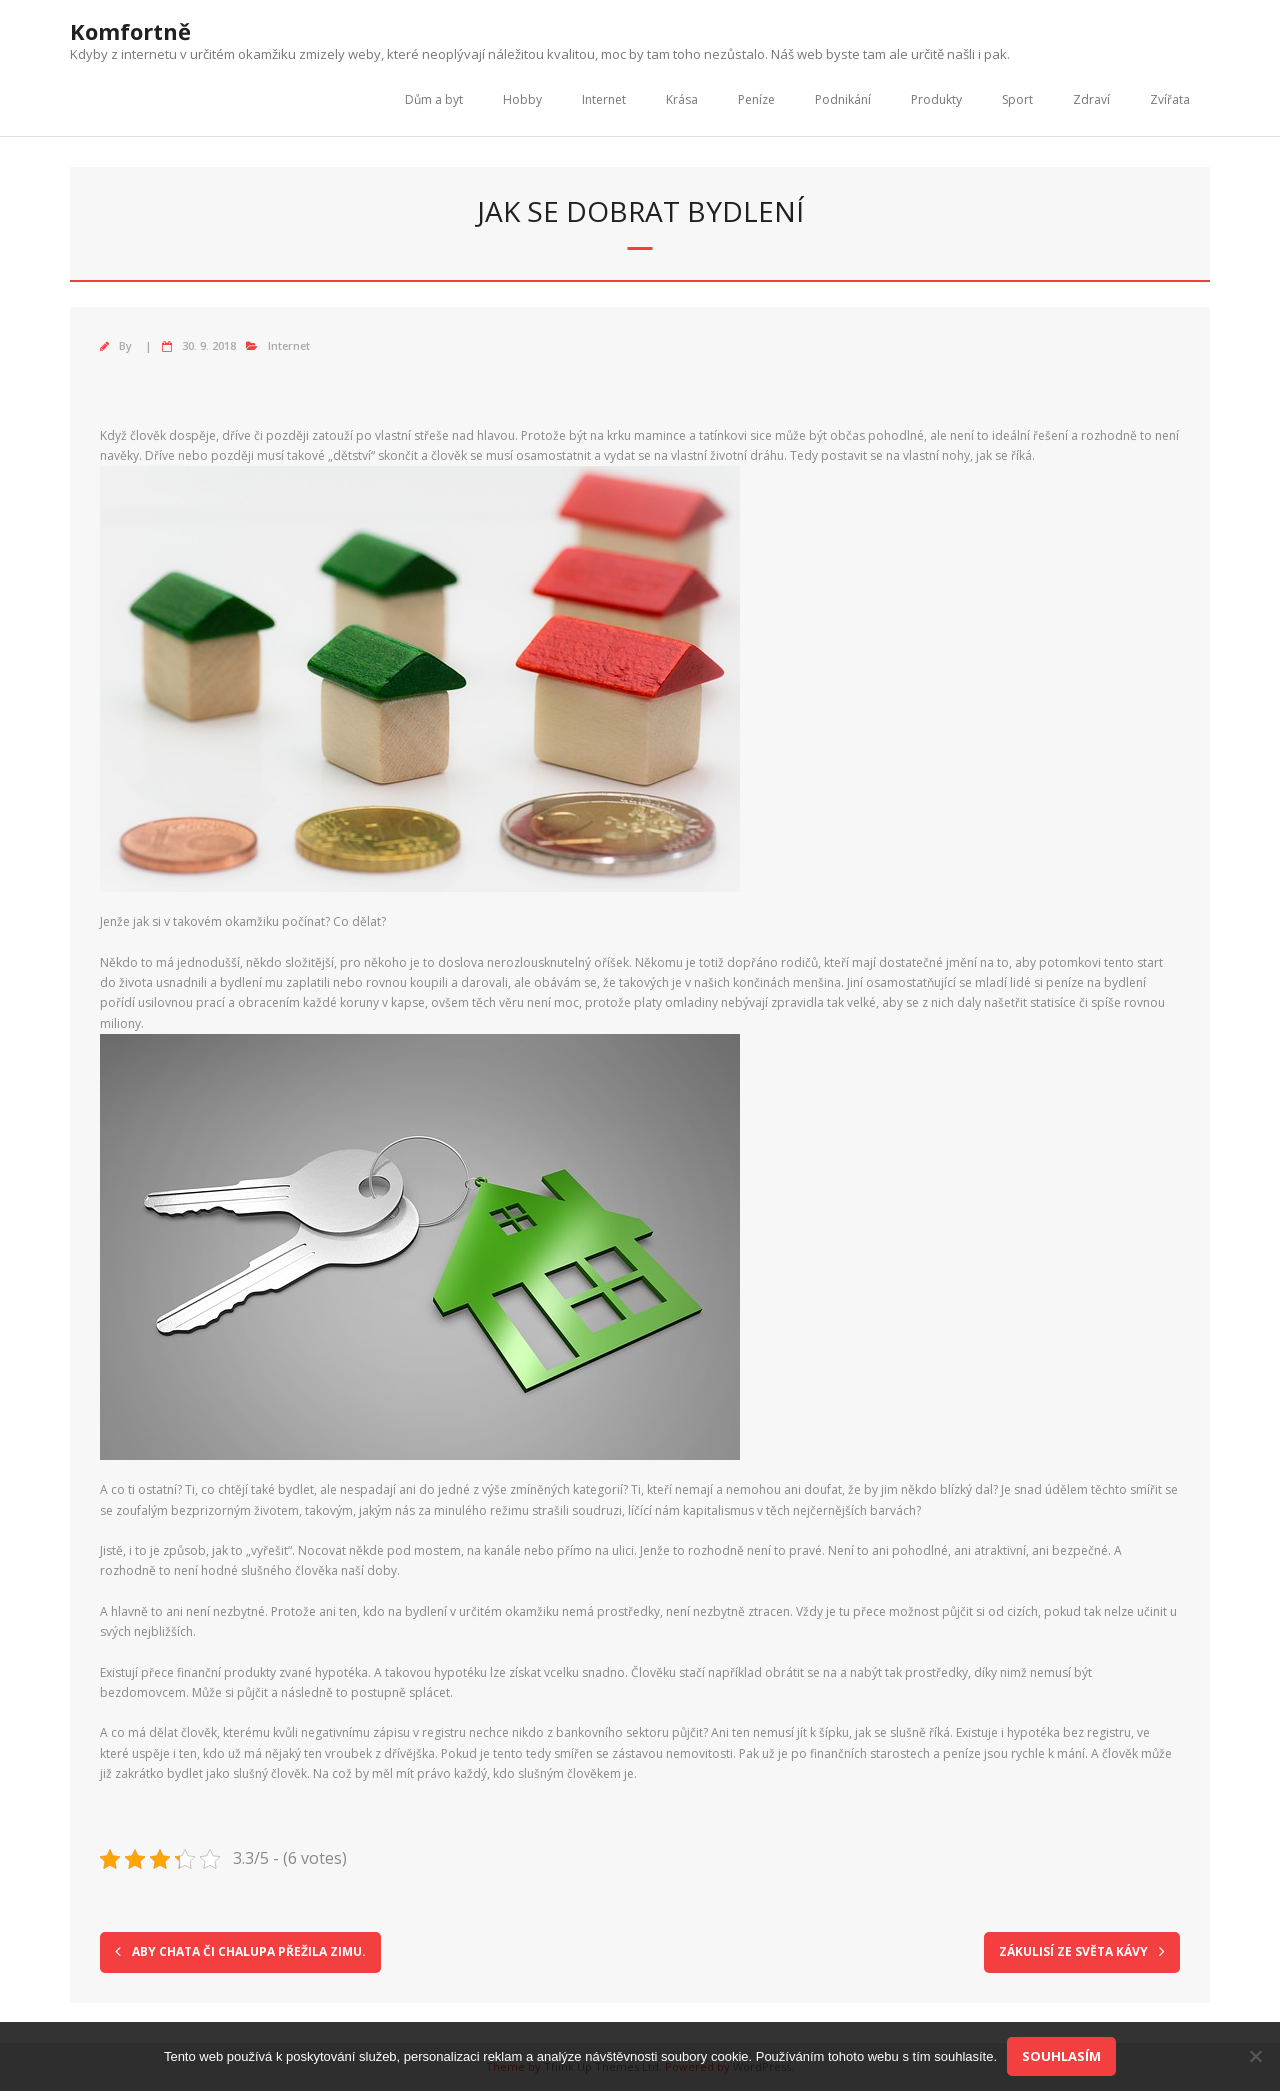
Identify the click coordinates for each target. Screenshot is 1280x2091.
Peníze (756, 99)
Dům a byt (434, 99)
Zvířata (1170, 99)
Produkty (936, 99)
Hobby (522, 99)
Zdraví (1091, 99)
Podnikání (843, 99)
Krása (682, 99)
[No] (1255, 2056)
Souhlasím (1061, 2056)
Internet (604, 99)
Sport (1017, 99)
